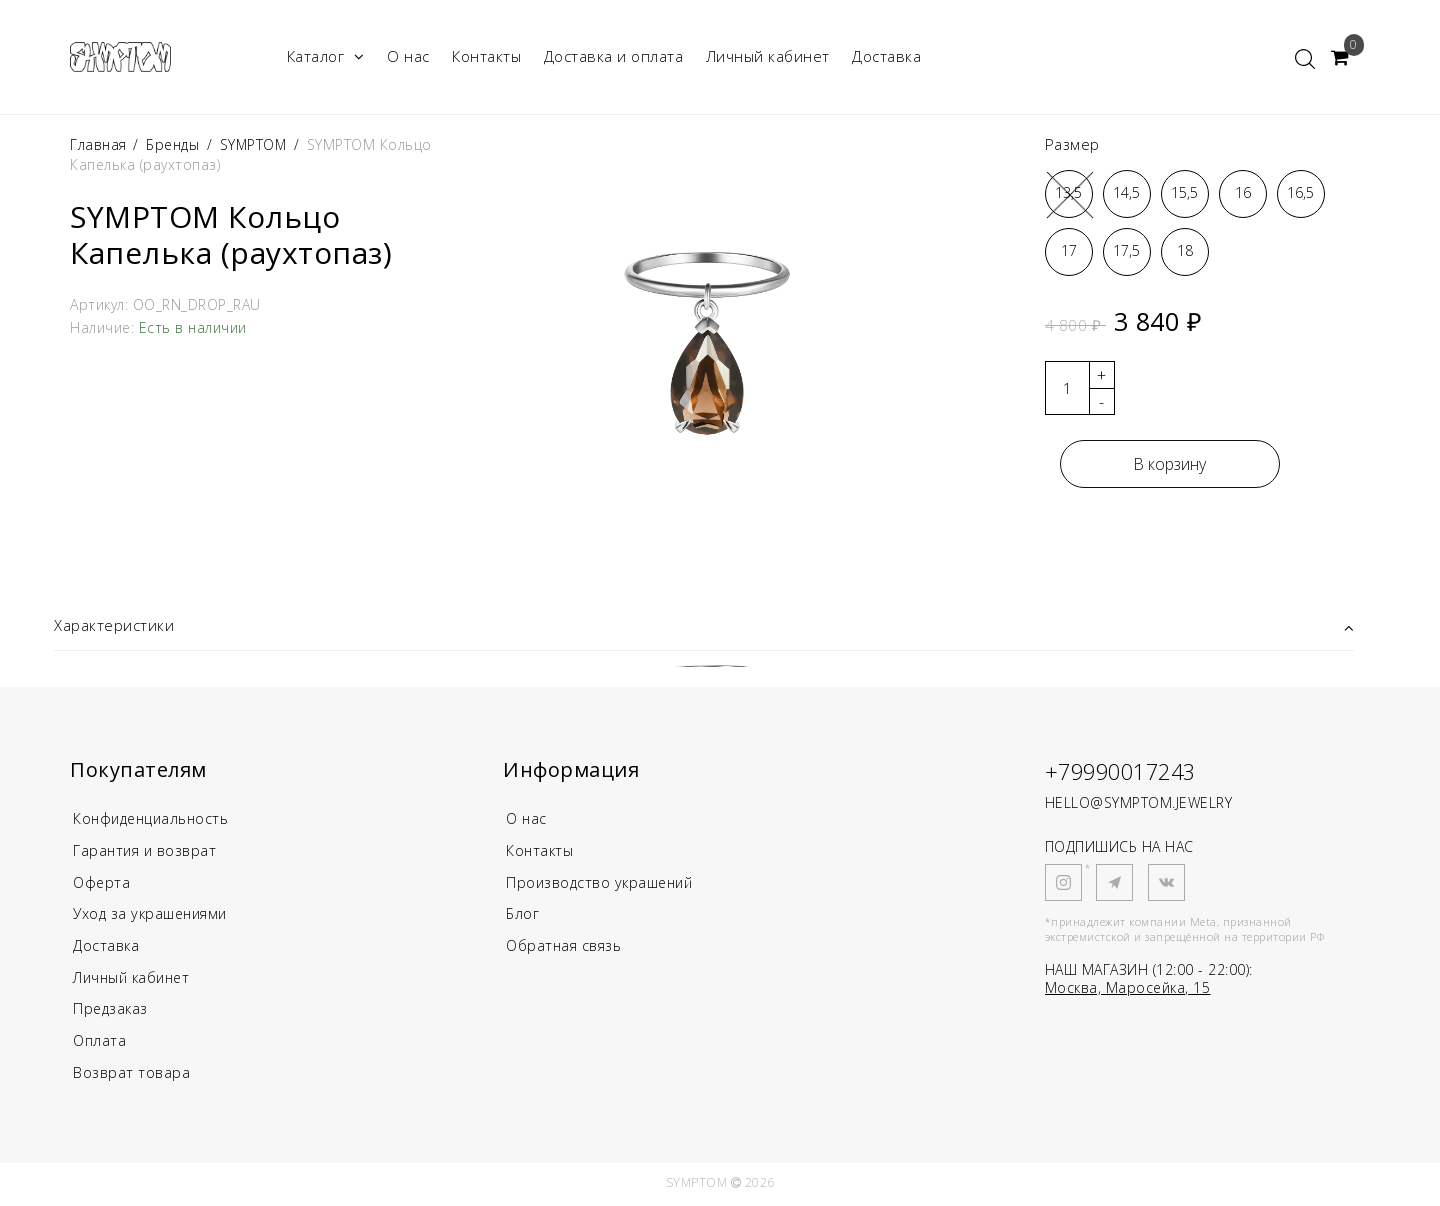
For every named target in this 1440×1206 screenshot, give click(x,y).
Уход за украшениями (155, 916)
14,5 (1126, 192)
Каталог (326, 56)
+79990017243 (1126, 772)
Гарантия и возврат (147, 852)
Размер (1072, 144)
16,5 (1300, 192)
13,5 (1068, 192)
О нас (408, 56)
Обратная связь (566, 948)
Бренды (172, 144)
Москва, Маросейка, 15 (1128, 987)
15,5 (1184, 192)
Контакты (486, 56)
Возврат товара (132, 1076)
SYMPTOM (254, 144)
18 (1185, 250)
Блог (523, 916)
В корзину (1169, 464)
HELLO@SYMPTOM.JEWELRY (1139, 802)
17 (1069, 250)
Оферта (102, 884)
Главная (100, 144)
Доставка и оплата (614, 56)
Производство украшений (604, 884)
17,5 (1126, 250)
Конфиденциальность (155, 820)
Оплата (100, 1044)
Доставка (886, 56)
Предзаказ (112, 1012)
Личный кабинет (768, 56)
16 (1243, 192)
